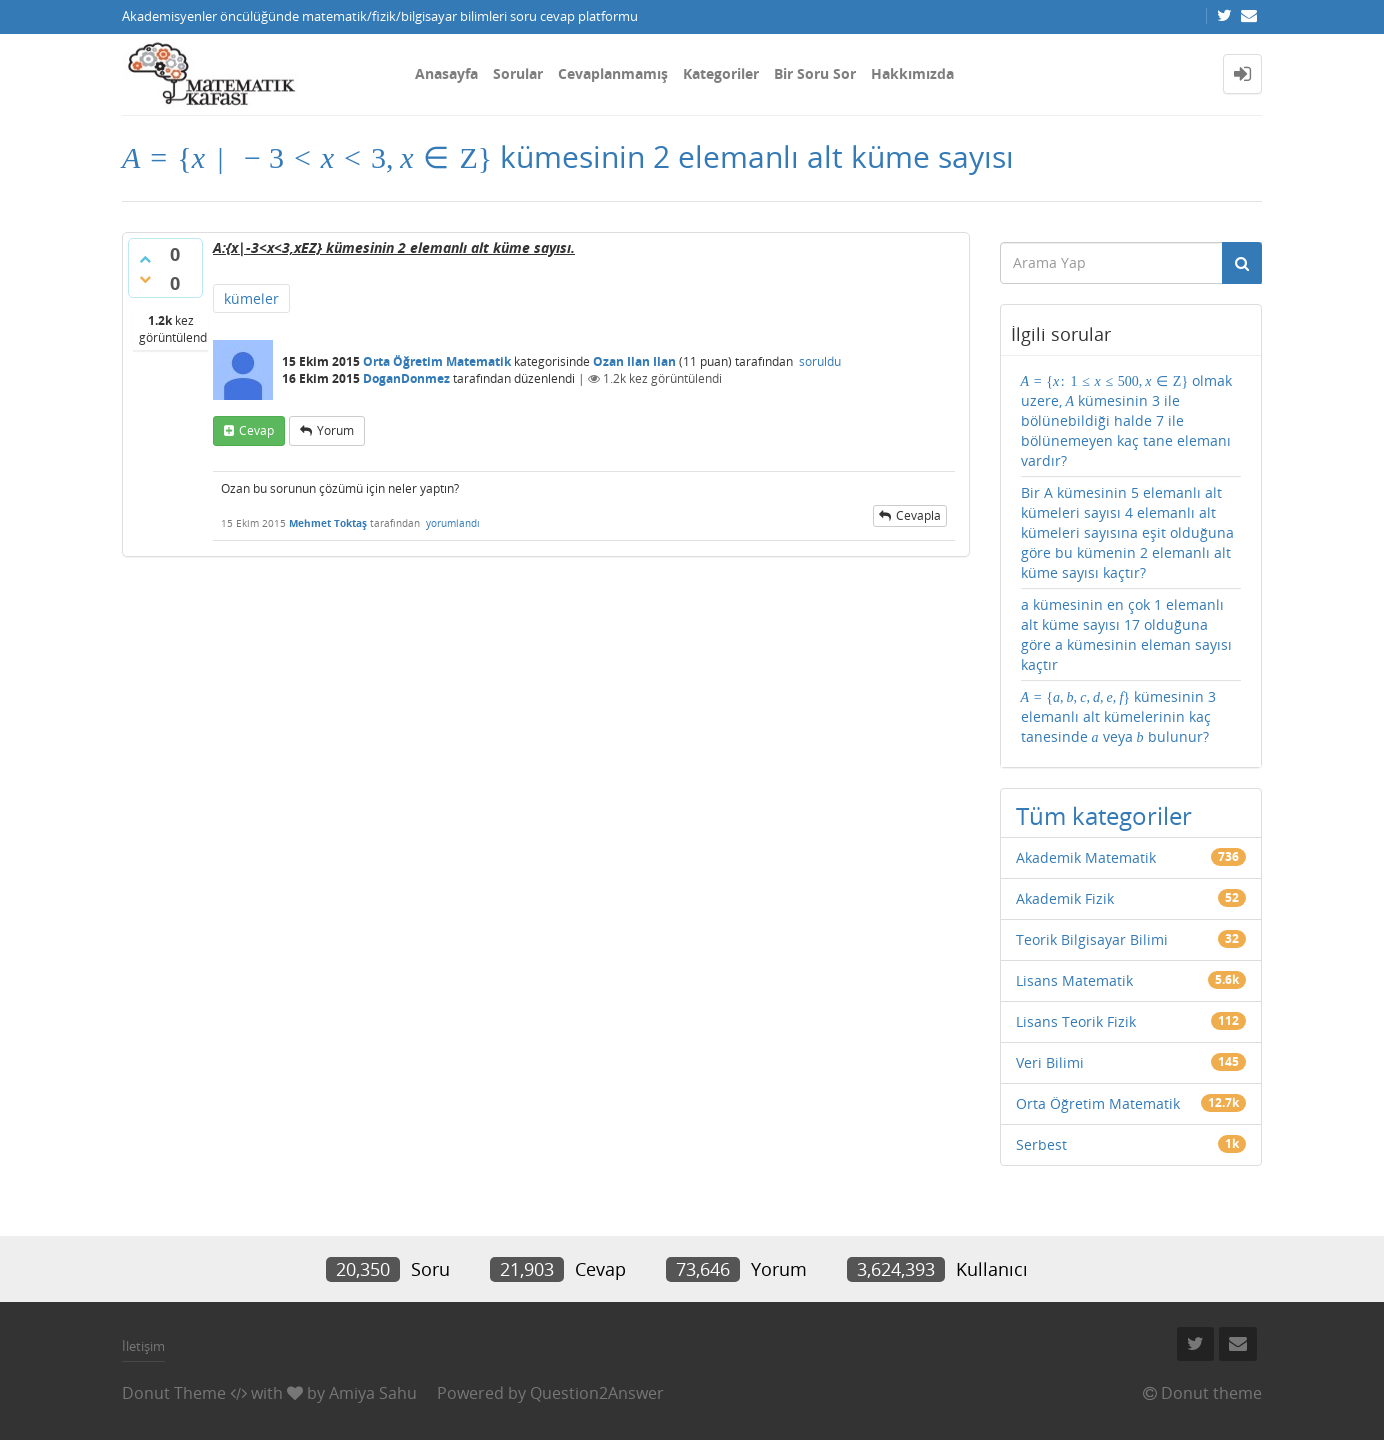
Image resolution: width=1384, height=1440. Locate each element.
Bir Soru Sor (815, 73)
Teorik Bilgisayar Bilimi (1092, 939)
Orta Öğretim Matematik (437, 361)
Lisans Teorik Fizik (1076, 1021)
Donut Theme (174, 1393)
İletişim (143, 1346)
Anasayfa (446, 73)
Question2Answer (597, 1393)
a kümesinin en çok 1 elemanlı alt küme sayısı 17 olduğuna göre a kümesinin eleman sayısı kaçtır (1126, 634)
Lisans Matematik (1074, 980)
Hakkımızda (912, 73)
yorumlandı (453, 523)
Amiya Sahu (373, 1393)
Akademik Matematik (1086, 857)
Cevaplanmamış (613, 73)
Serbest (1041, 1144)
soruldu (820, 361)
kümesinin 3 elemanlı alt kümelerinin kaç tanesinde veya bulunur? (1119, 716)
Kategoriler (721, 73)
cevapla (918, 515)
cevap (256, 430)
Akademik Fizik (1065, 898)
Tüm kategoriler (1104, 815)
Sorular (518, 73)
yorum (335, 430)
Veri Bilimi (1050, 1062)
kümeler (251, 298)
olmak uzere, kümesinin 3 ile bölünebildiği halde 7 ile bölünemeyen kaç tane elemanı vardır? (1127, 420)
